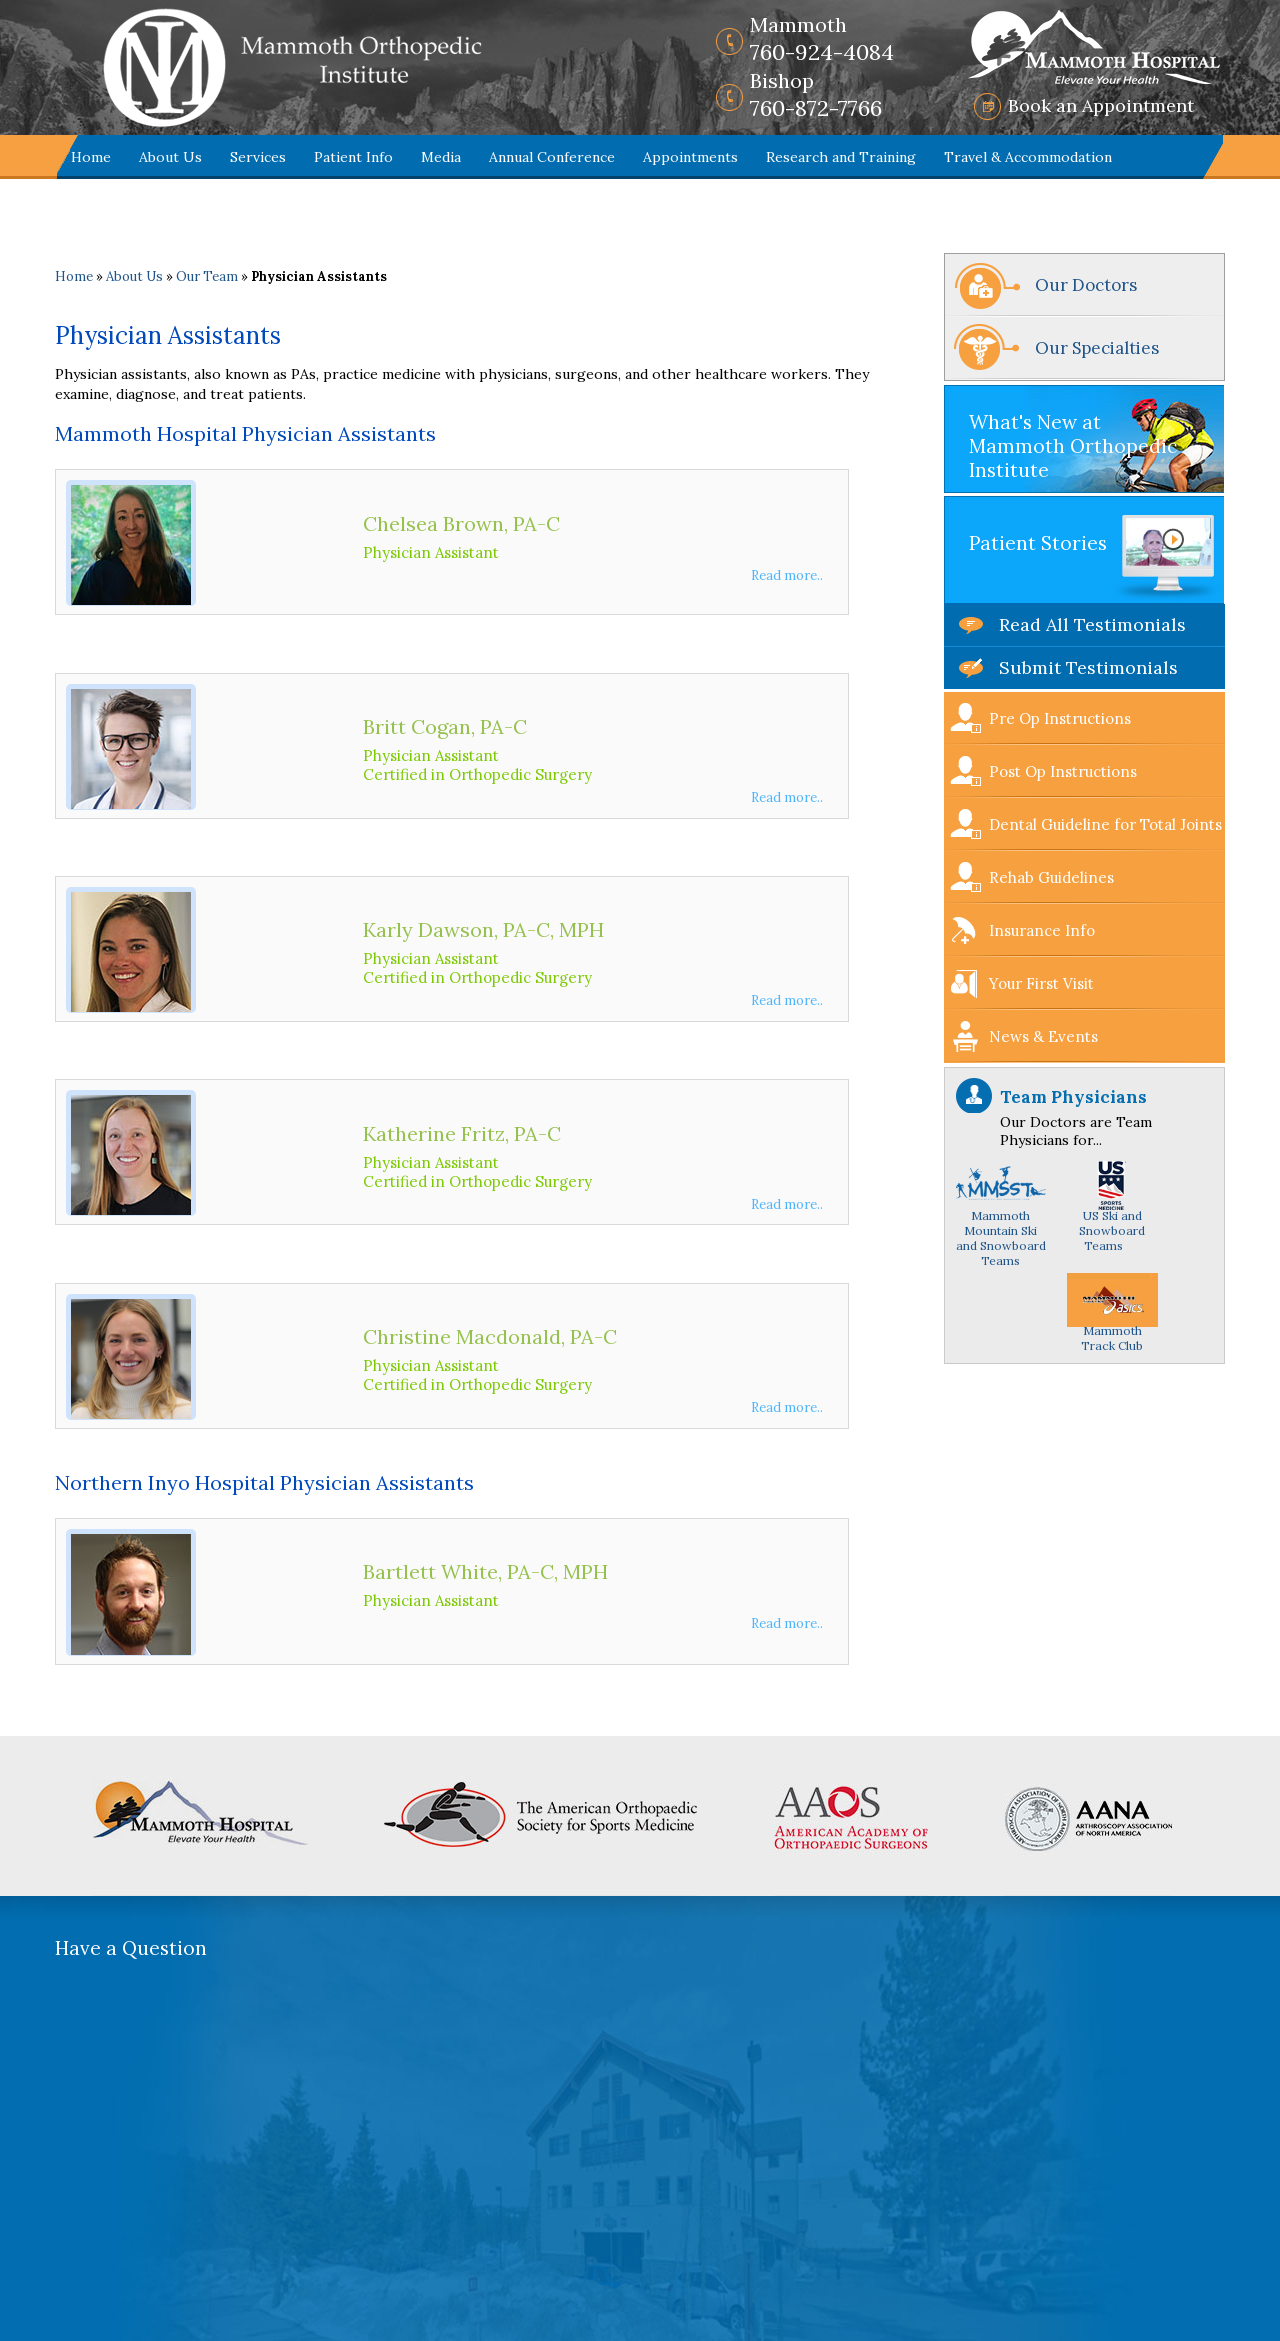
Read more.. (787, 575)
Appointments (690, 157)
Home (91, 157)
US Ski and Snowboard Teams (1113, 1214)
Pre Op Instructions (1060, 718)
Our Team (207, 276)
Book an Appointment (1101, 105)
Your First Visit (1041, 983)
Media (441, 157)
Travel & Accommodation (1028, 157)
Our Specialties (1097, 348)
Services (258, 157)
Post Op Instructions (1063, 771)
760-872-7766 (816, 95)
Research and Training (841, 157)
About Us (170, 157)
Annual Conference (552, 157)
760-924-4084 (822, 39)
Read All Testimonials (1092, 624)
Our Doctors (1086, 285)
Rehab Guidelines (1051, 877)
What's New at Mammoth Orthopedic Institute (1073, 446)
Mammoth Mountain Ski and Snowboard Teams (1001, 1222)
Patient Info (353, 157)
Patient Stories (1038, 543)
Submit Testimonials (1088, 667)
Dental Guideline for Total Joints (1105, 824)
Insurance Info (1042, 930)
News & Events (1043, 1036)
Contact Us (109, 201)
